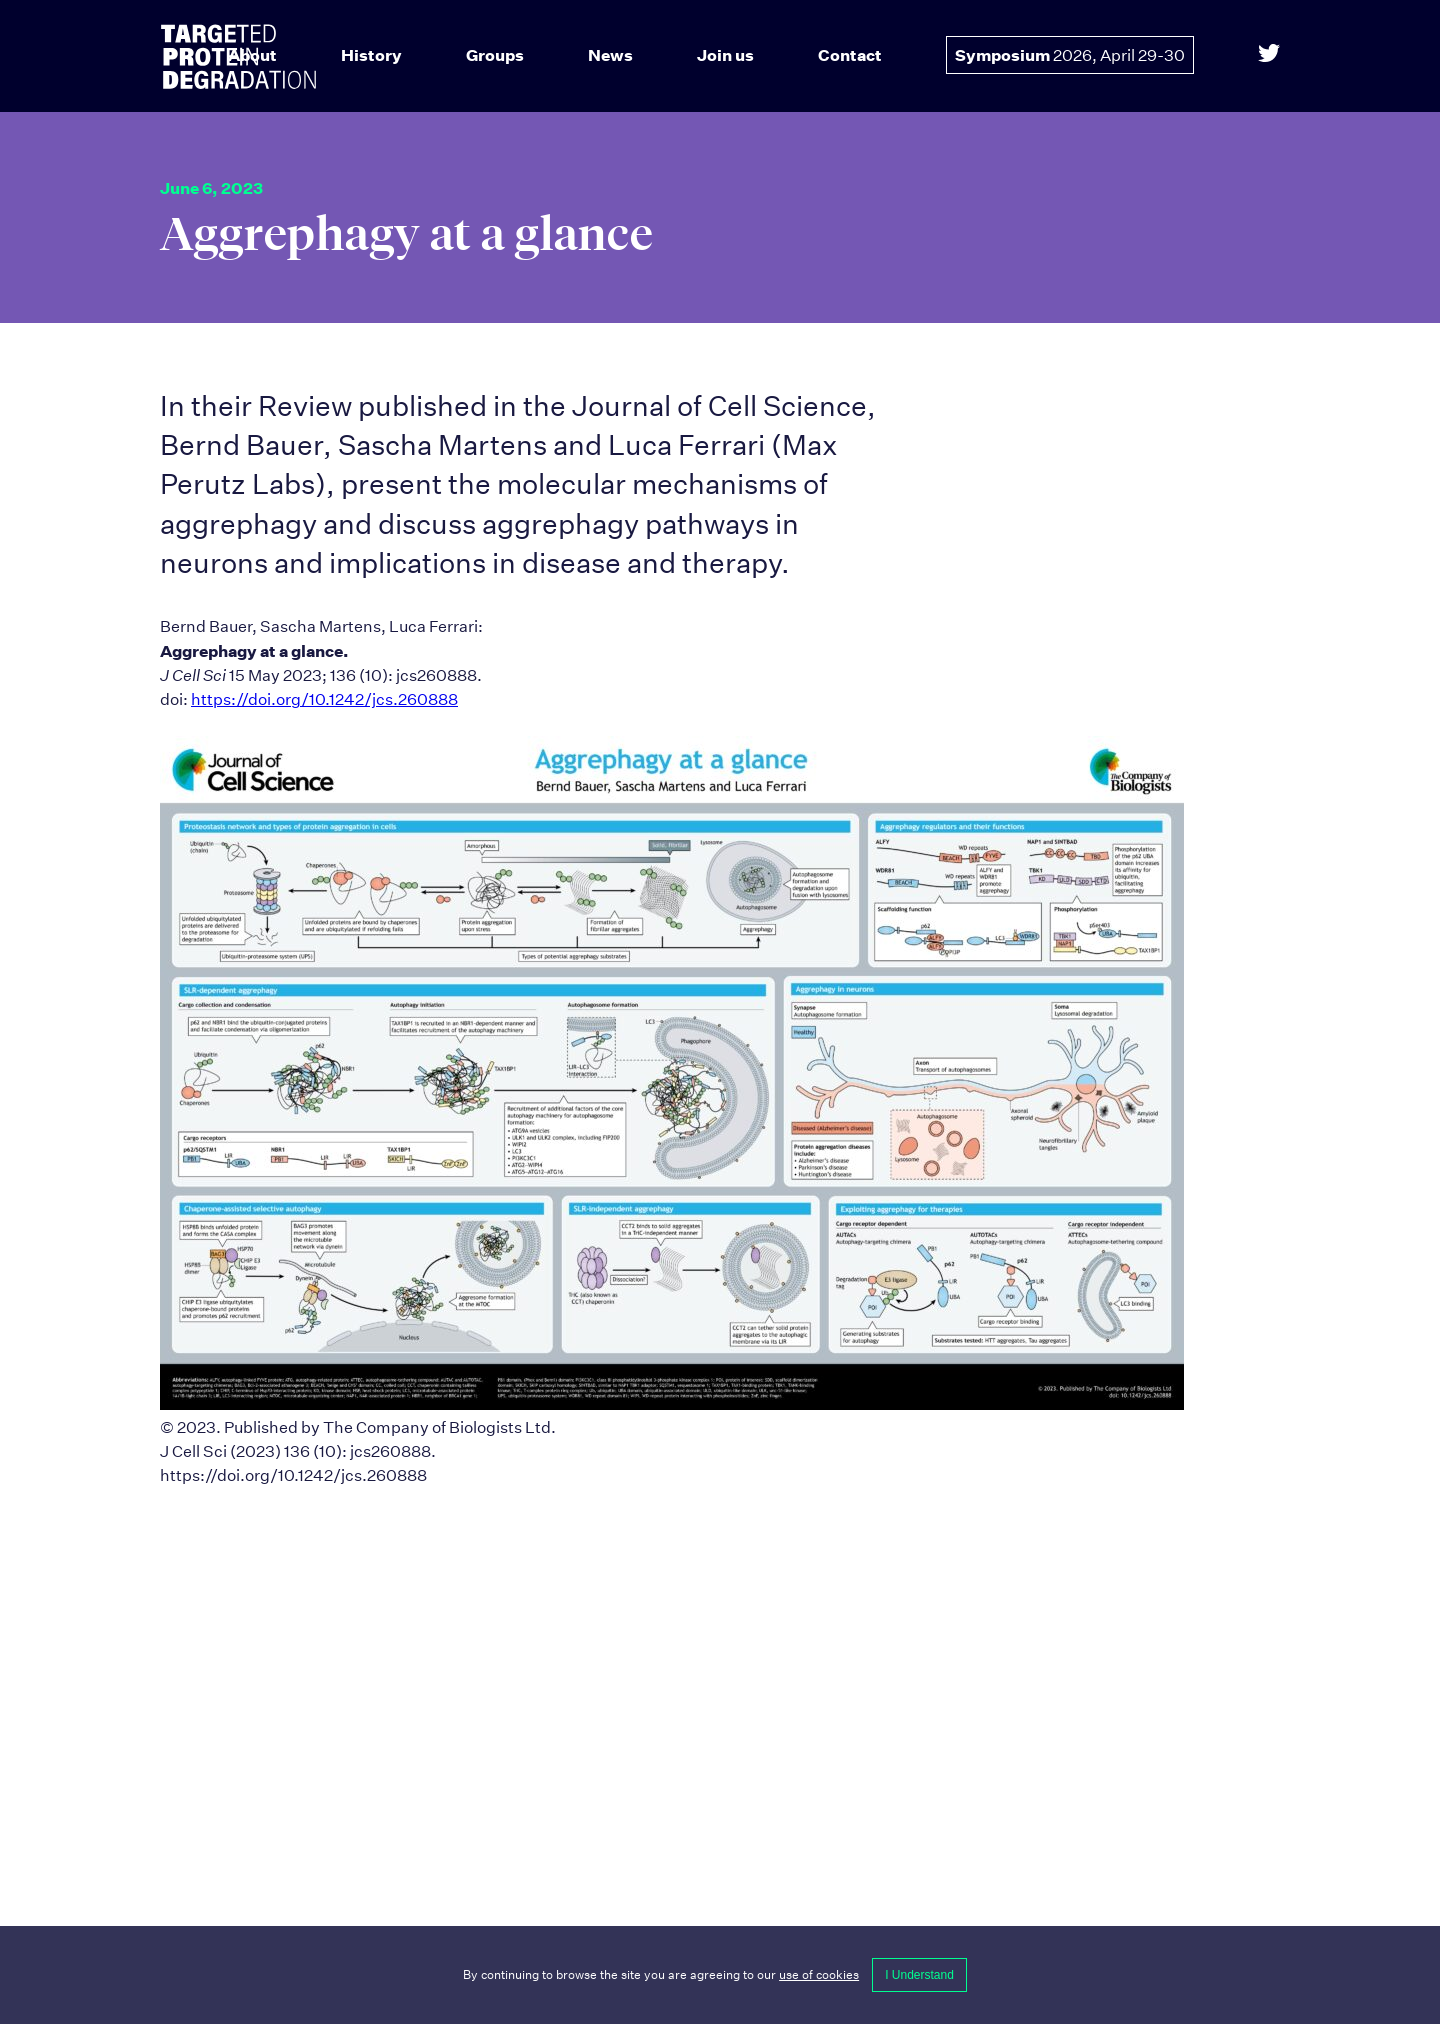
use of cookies (819, 1974)
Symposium (1070, 55)
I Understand (919, 1975)
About (252, 55)
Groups (495, 55)
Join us (725, 55)
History (371, 55)
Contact (850, 55)
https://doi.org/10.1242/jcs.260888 (324, 699)
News (610, 55)
